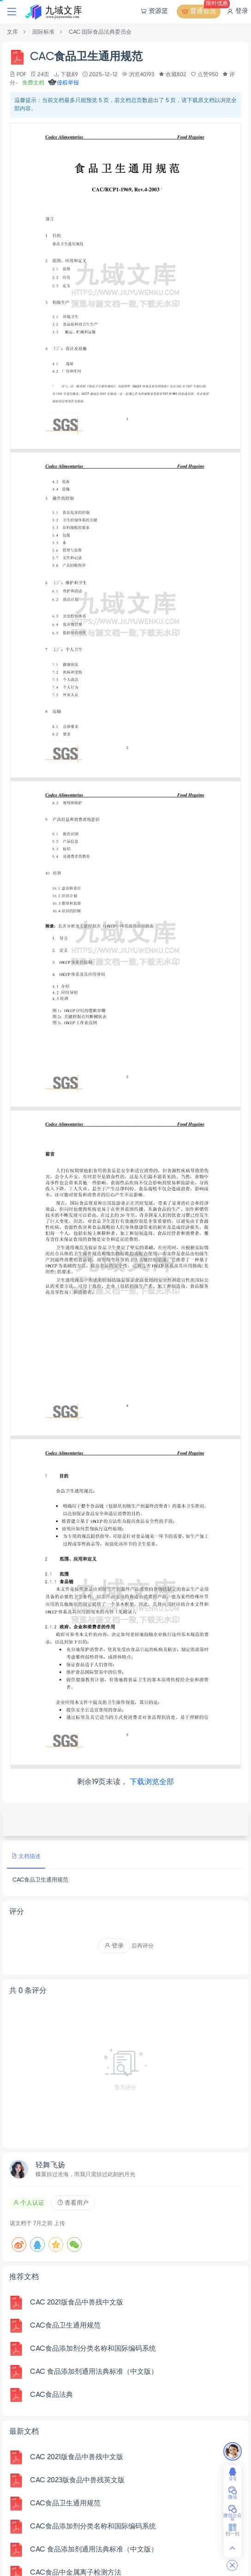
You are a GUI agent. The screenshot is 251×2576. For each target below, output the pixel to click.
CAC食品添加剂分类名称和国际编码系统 (93, 2349)
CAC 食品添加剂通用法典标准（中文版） (94, 2372)
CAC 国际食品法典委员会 (100, 32)
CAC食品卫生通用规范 (65, 2325)
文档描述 (26, 1856)
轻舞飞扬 (50, 2165)
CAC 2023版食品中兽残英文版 (77, 2480)
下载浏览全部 (152, 1782)
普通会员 (201, 11)
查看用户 (73, 2203)
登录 (237, 11)
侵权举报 (63, 83)
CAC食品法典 (51, 2395)
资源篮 (154, 11)
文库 (12, 32)
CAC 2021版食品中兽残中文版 (76, 2302)
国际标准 (43, 32)
